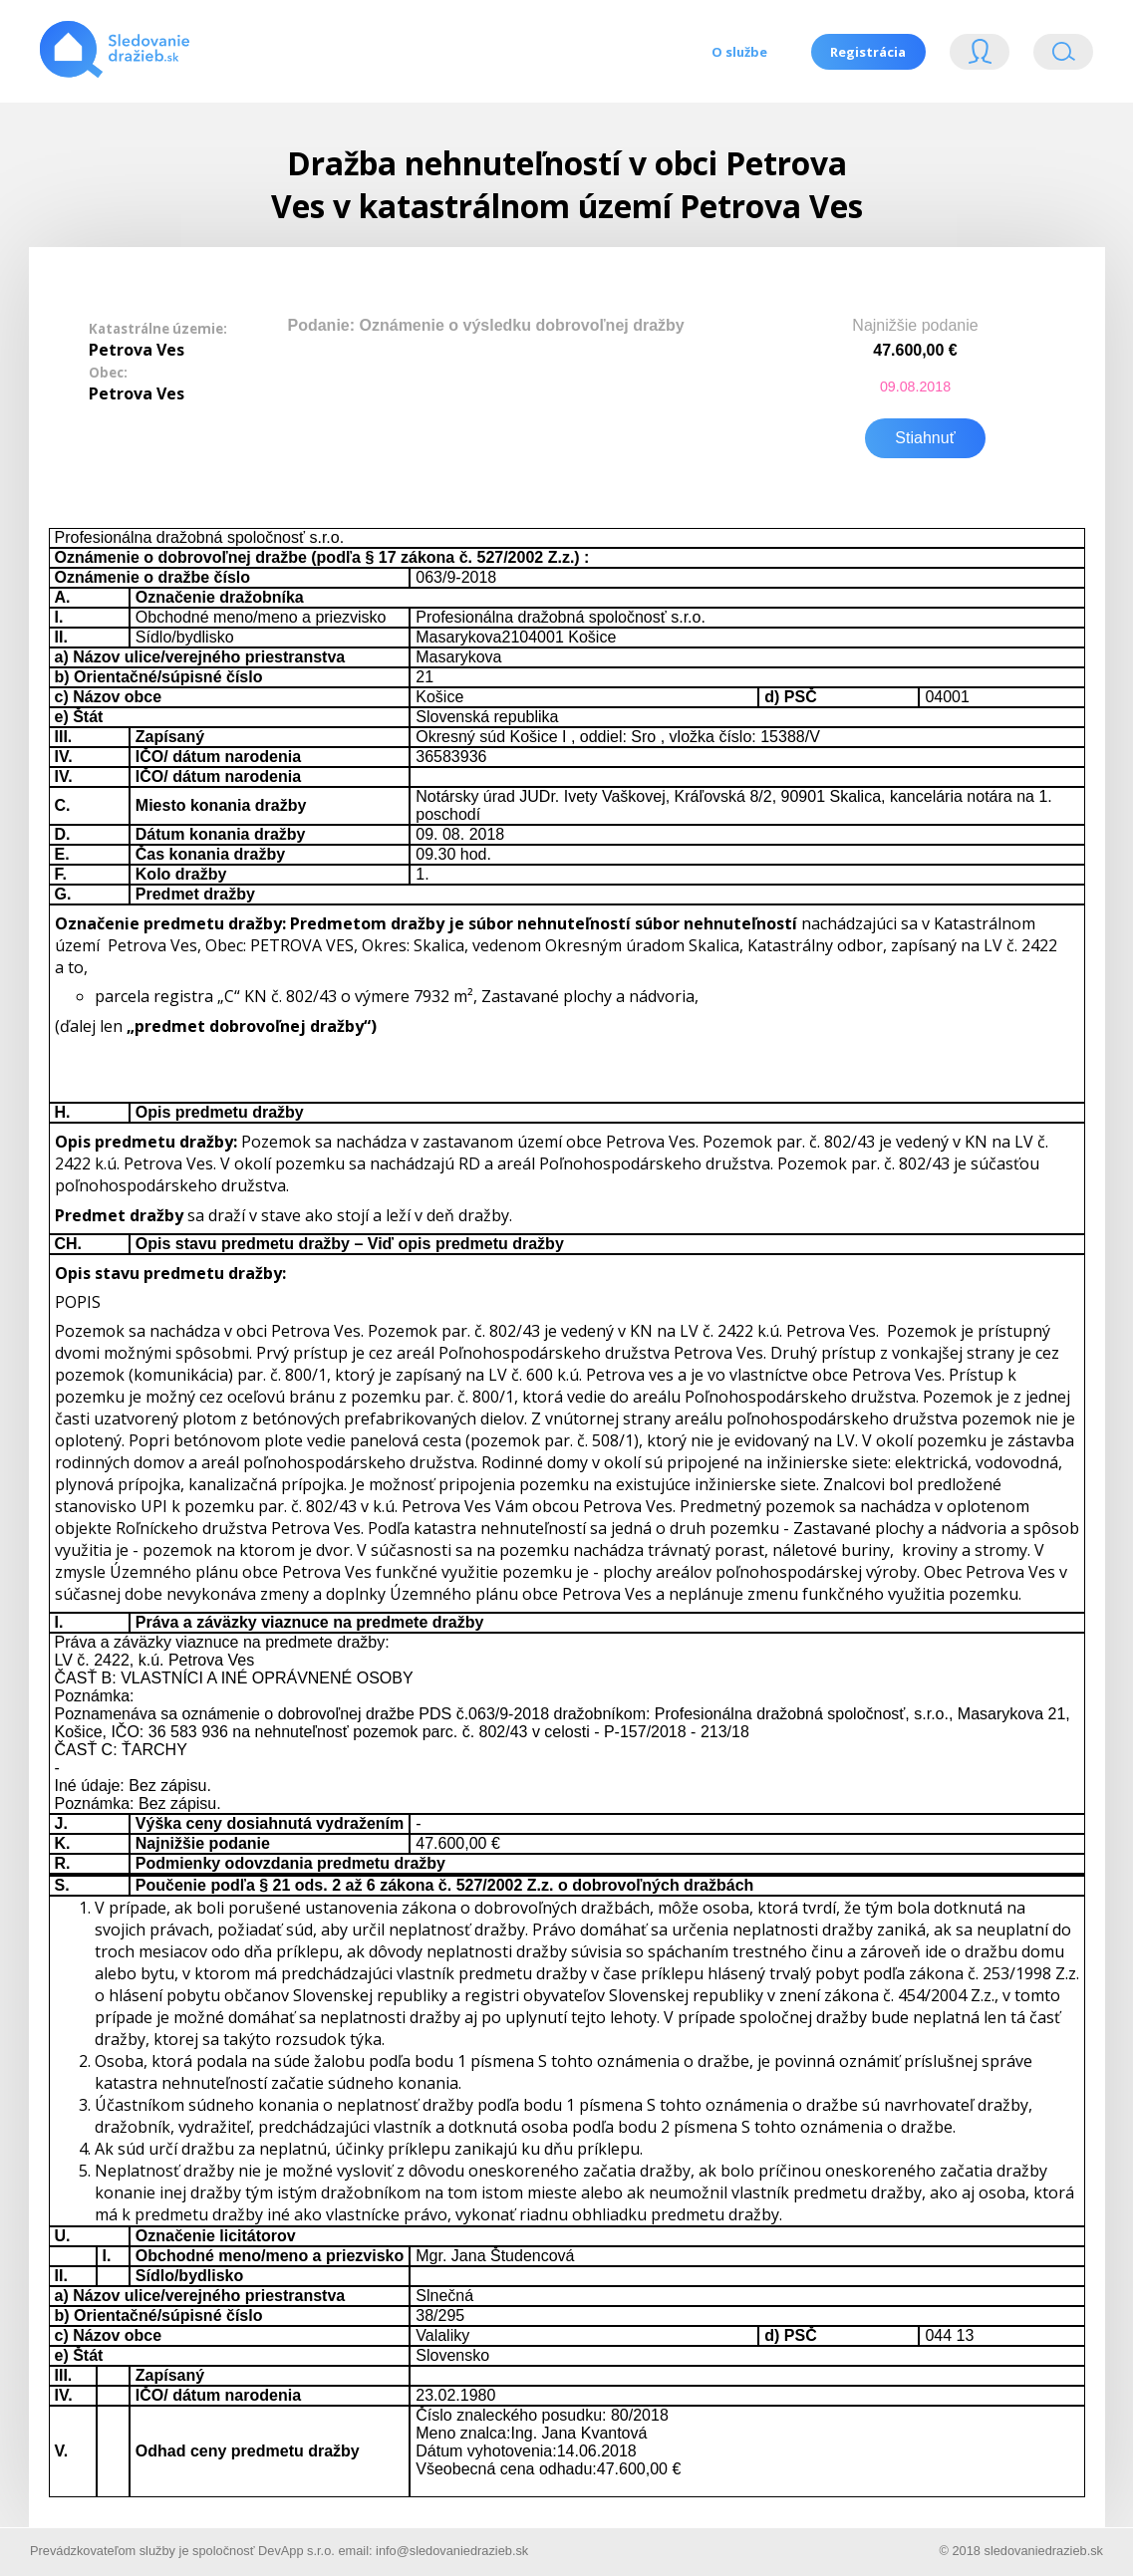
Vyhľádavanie (1063, 56)
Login (979, 56)
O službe (738, 52)
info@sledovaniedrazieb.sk (452, 2549)
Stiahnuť (925, 435)
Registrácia (868, 52)
